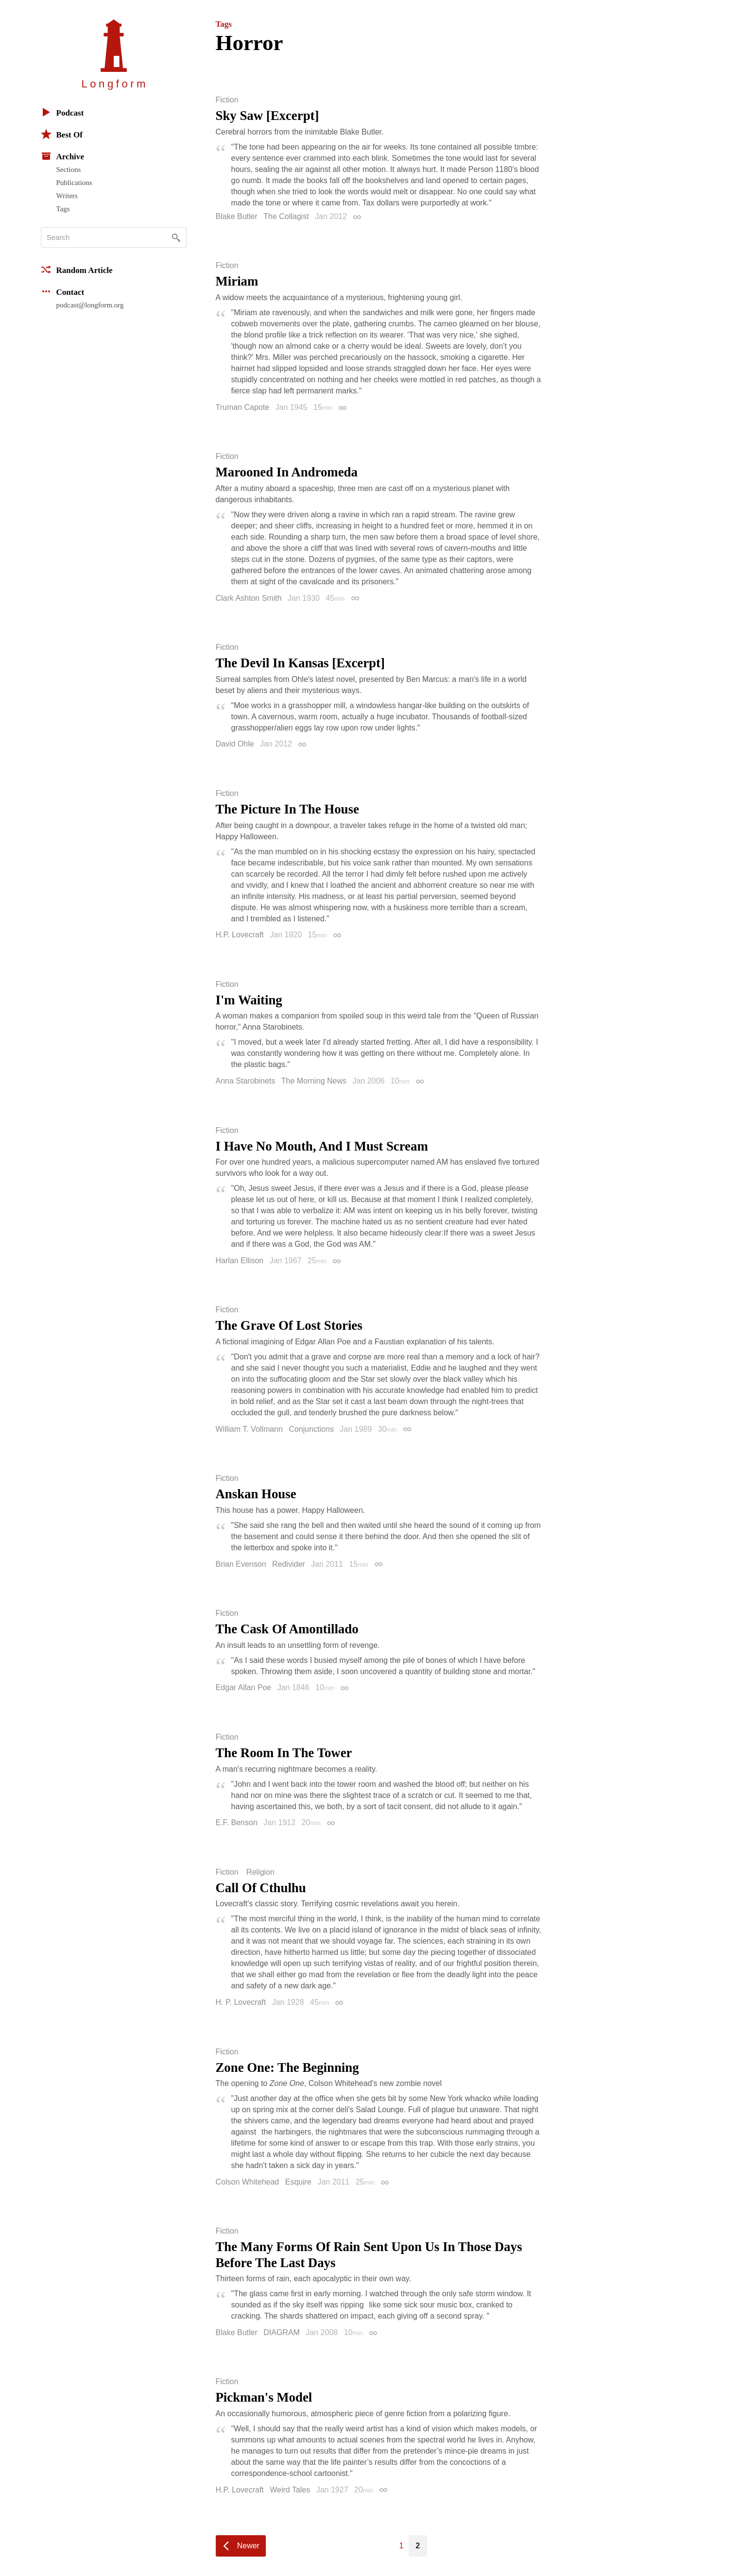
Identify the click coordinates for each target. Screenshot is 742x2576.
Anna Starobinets (246, 1081)
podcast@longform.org (90, 305)
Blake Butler (237, 216)
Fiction (227, 100)
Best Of (62, 134)
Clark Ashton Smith (249, 598)
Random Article (77, 269)
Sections (68, 169)
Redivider (288, 1564)
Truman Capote (243, 407)
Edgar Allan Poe (244, 1687)
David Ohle (235, 744)
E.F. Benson (237, 1822)
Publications (74, 182)
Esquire (298, 2182)
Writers (67, 196)
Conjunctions (311, 1429)
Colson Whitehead (247, 2182)
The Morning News (313, 1081)
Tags (63, 209)
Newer (248, 2546)
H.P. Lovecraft (240, 935)
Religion (260, 1872)
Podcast (62, 112)
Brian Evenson (241, 1564)
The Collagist (286, 216)
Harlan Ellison (240, 1260)
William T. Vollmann (249, 1429)
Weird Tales (290, 2490)
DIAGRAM (281, 2332)
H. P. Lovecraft (241, 2002)
